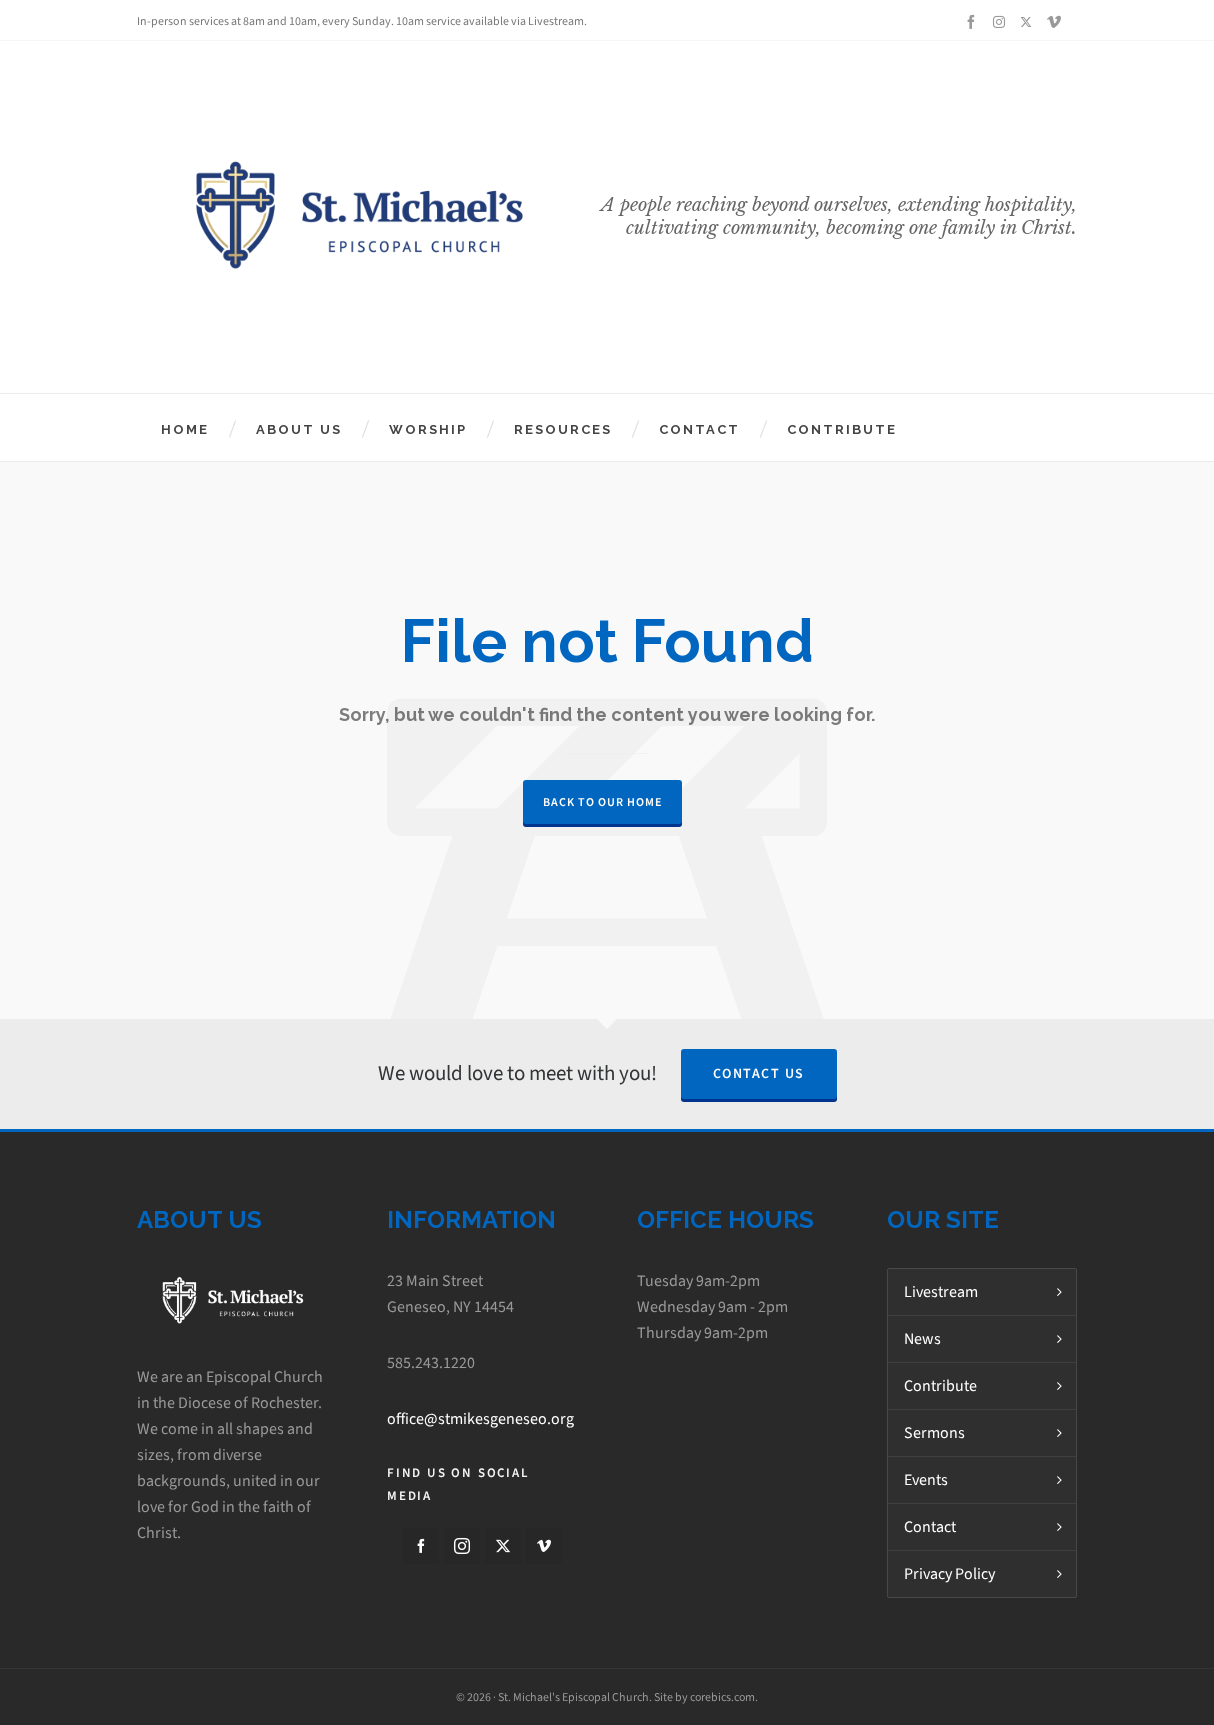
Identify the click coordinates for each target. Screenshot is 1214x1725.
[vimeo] (1057, 22)
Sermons (934, 1432)
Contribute (940, 1385)
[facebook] (974, 22)
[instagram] (1002, 21)
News (922, 1338)
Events (926, 1479)
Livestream (941, 1291)
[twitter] (1029, 21)
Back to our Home (602, 802)
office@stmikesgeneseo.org (480, 1418)
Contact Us (759, 1073)
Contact (930, 1526)
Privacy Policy (949, 1573)
